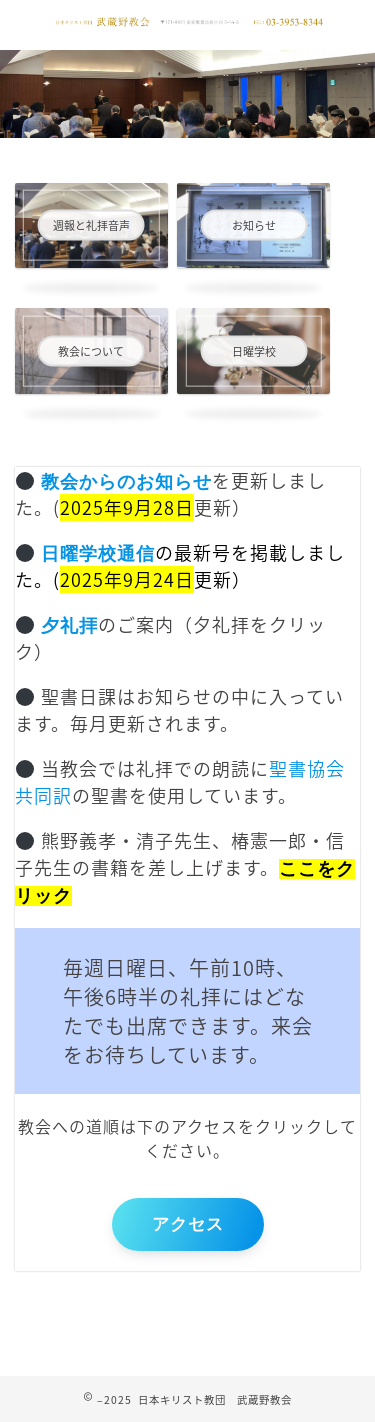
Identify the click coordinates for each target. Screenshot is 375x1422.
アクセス (188, 1224)
